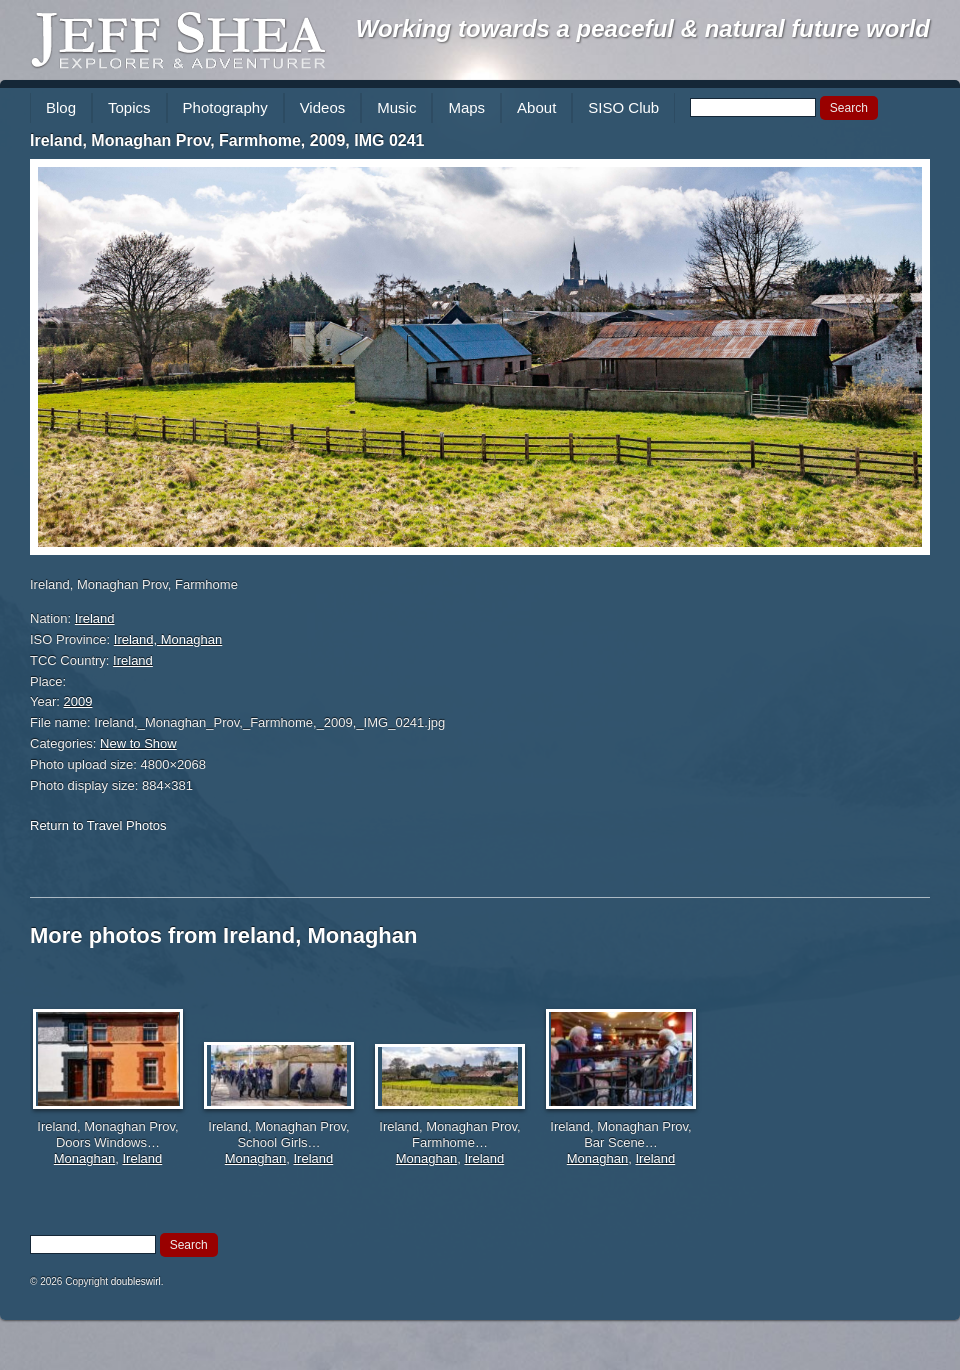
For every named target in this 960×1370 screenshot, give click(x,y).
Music (396, 107)
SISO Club (623, 107)
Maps (466, 107)
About (536, 107)
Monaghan (84, 1158)
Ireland (95, 618)
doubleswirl (136, 1281)
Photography (225, 107)
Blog (61, 107)
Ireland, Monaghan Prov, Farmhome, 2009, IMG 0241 (227, 140)
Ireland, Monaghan (168, 639)
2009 (78, 701)
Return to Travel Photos (98, 825)
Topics (129, 107)
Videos (323, 107)
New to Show (138, 743)
